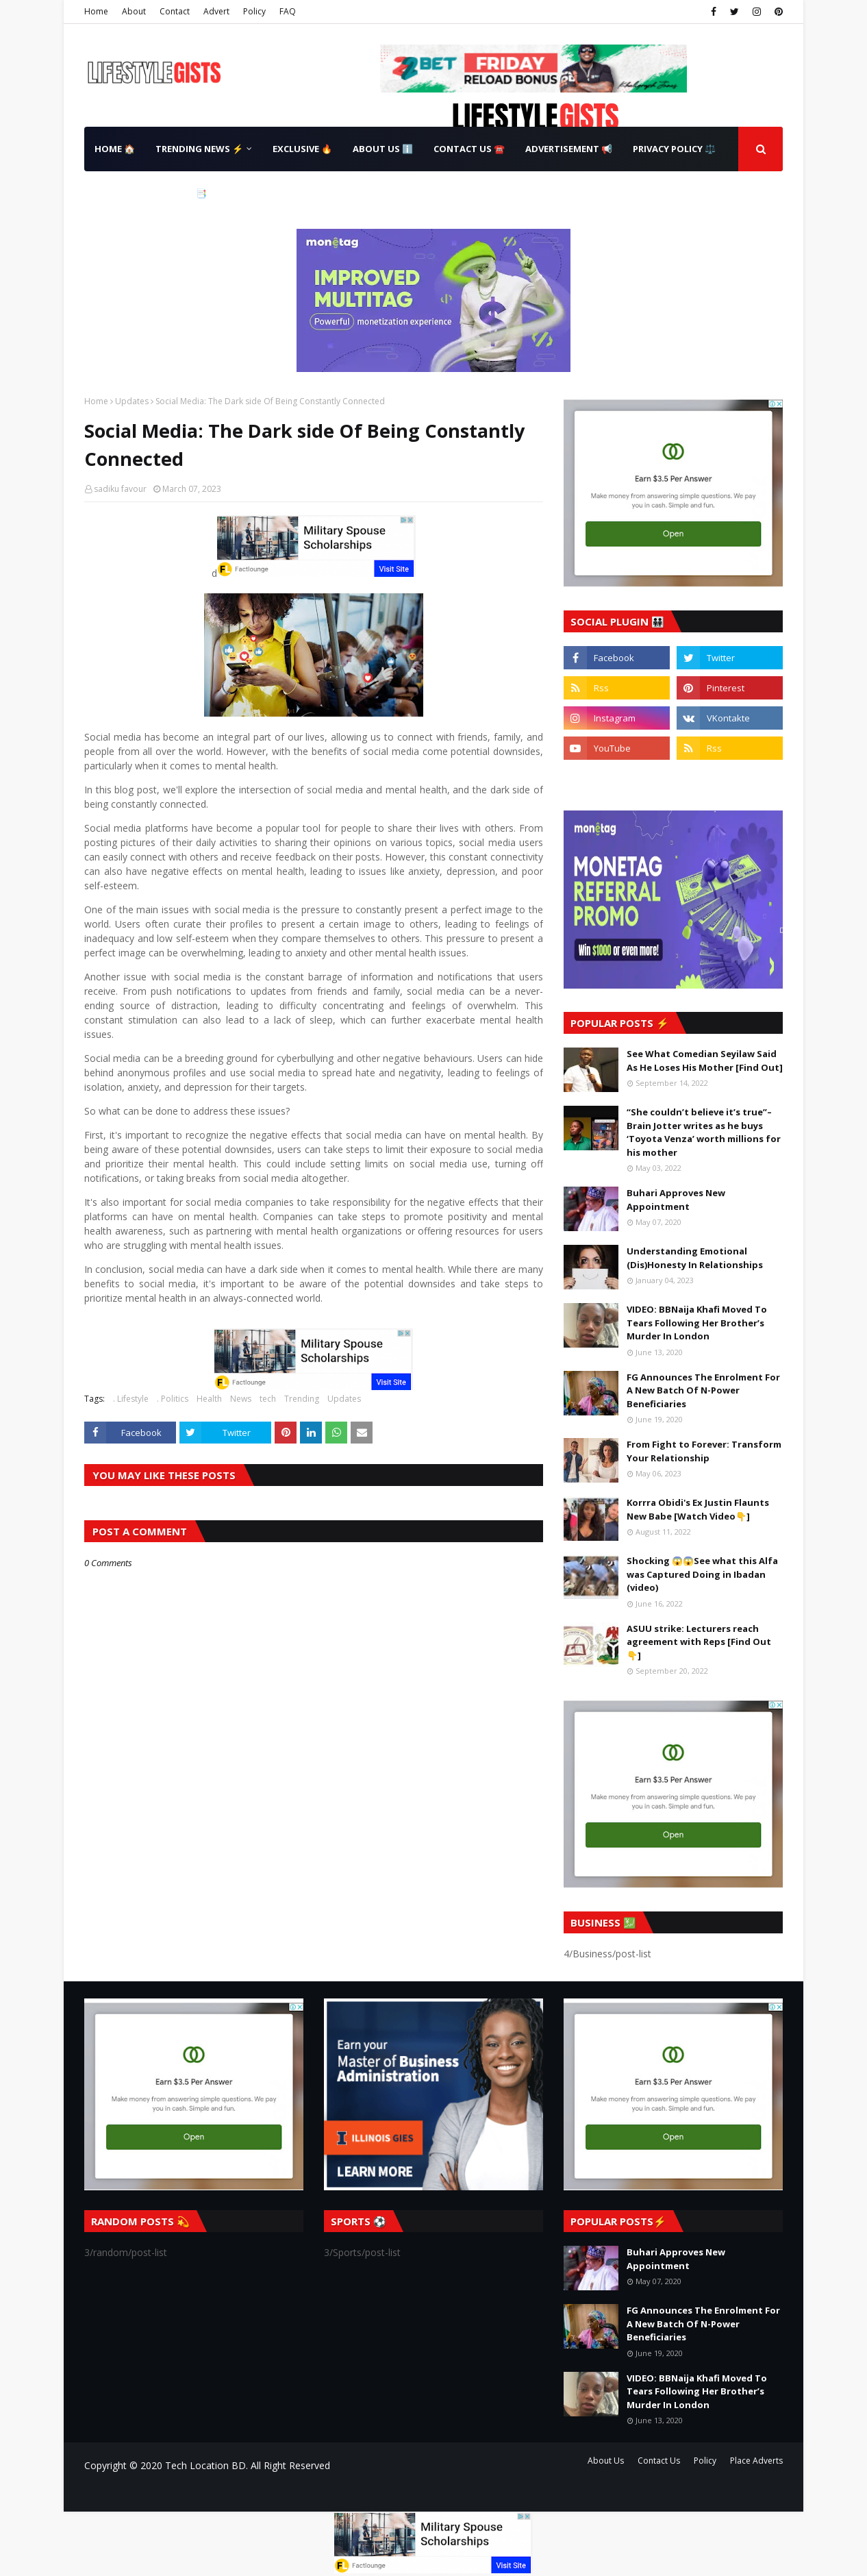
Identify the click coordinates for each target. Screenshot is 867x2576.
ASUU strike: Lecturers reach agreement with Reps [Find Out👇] (699, 1641)
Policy (254, 11)
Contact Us (659, 2460)
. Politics (172, 1398)
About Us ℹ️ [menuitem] (383, 149)
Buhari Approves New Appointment (676, 1200)
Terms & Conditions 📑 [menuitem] (151, 193)
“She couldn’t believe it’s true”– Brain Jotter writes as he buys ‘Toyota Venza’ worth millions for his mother (704, 1132)
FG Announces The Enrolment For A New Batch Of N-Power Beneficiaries (703, 1390)
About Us (606, 2460)
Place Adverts (756, 2460)
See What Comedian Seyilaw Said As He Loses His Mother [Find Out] (705, 1061)
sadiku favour (120, 489)
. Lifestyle (131, 1398)
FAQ (287, 11)
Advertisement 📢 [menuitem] (568, 149)
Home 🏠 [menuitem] (115, 149)
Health (209, 1398)
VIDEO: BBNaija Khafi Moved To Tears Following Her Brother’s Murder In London (697, 1322)
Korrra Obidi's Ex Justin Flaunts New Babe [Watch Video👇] (698, 1509)
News (240, 1398)
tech (268, 1398)
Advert (216, 11)
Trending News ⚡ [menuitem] (199, 149)
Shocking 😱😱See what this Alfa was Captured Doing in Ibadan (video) (702, 1574)
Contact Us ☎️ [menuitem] (469, 149)
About (134, 11)
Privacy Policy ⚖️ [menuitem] (674, 149)
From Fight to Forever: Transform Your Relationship (704, 1451)
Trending (301, 1398)
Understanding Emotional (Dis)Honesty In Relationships (695, 1258)
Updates (132, 401)
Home (96, 11)
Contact (175, 11)
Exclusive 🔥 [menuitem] (302, 149)
